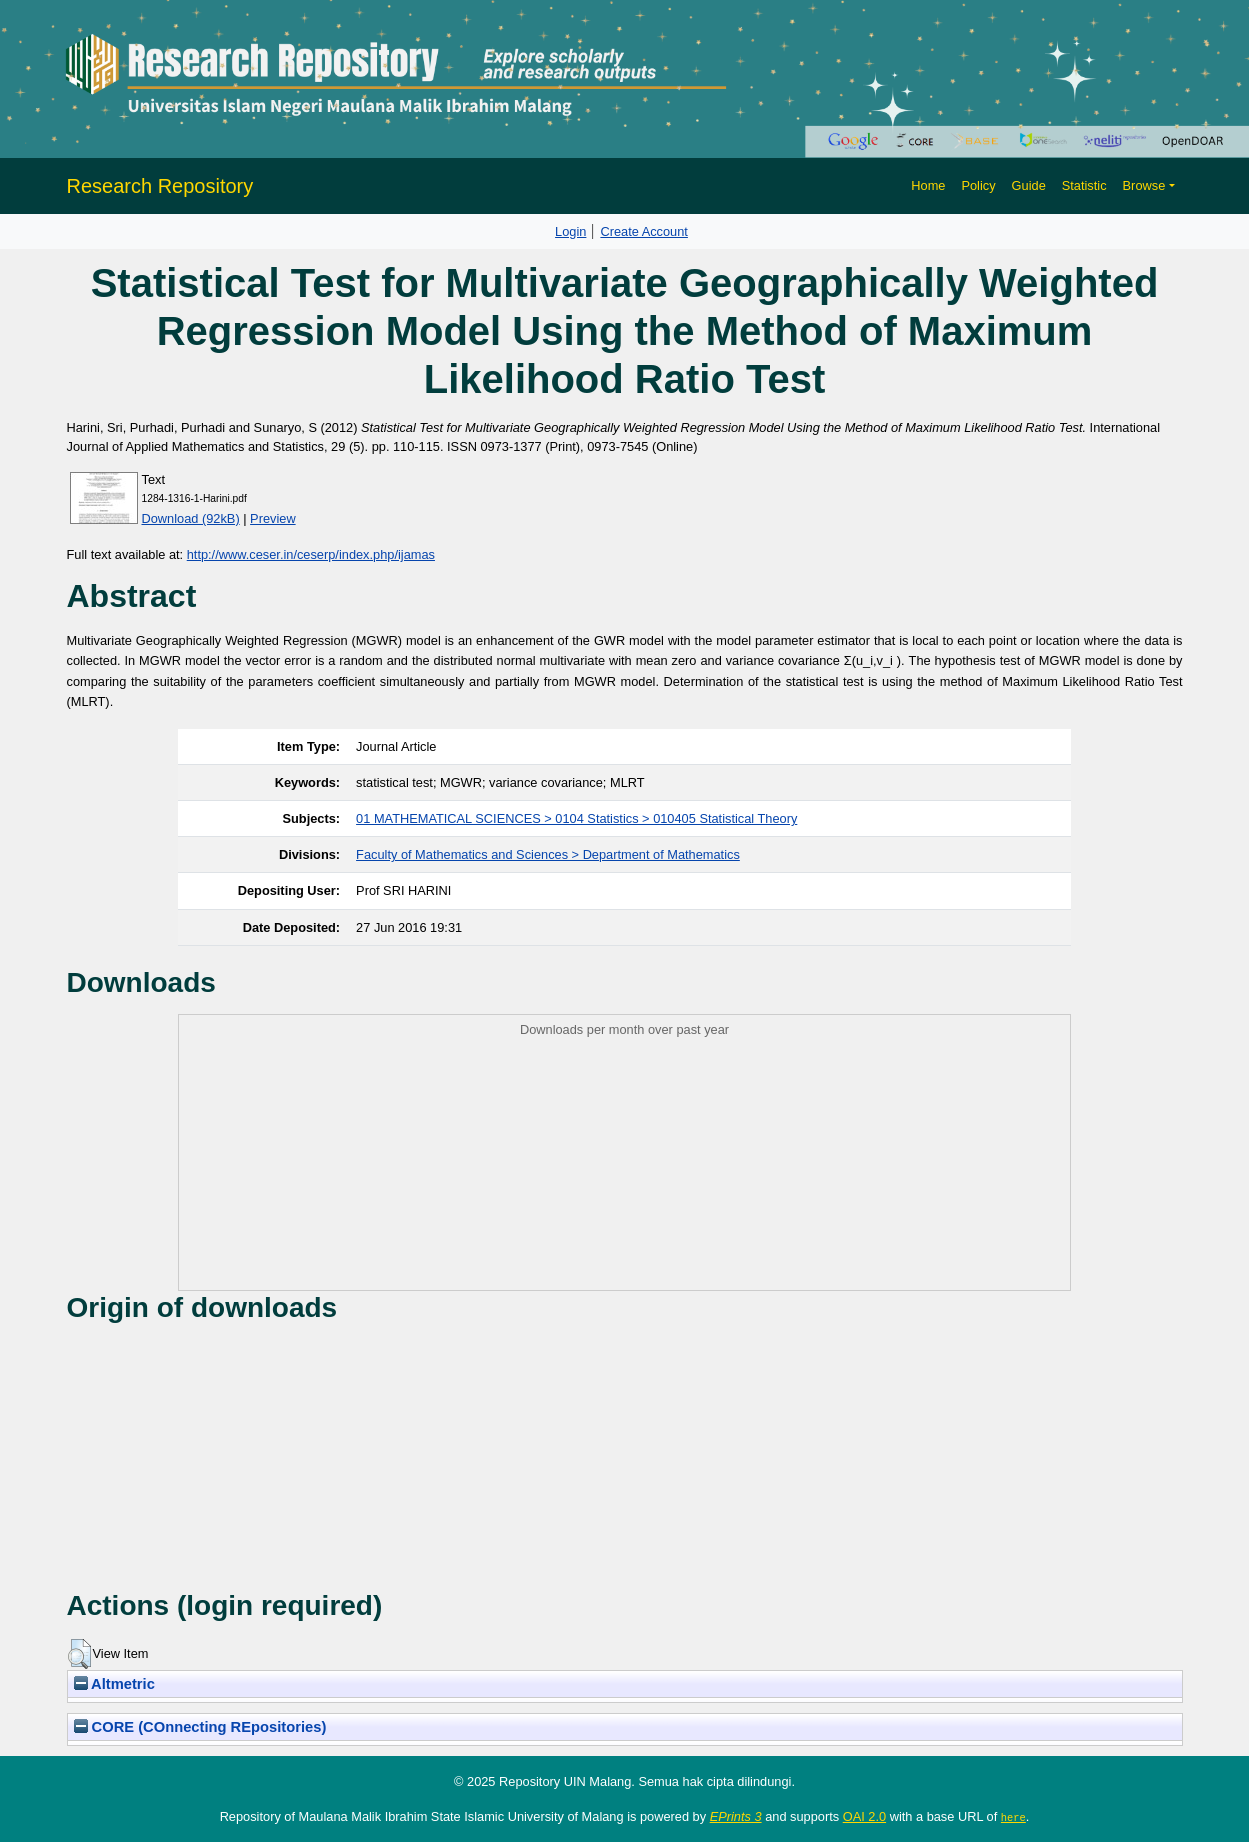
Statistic (1084, 185)
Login (570, 231)
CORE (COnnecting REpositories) (200, 1727)
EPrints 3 (736, 1816)
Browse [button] (1144, 185)
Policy (978, 185)
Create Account (644, 231)
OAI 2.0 (864, 1816)
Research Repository (160, 186)
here (1013, 1817)
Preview (273, 518)
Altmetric (114, 1684)
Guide (1029, 185)
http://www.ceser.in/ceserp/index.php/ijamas (311, 554)
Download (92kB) (191, 518)
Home (928, 185)
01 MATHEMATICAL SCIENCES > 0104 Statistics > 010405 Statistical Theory (576, 818)
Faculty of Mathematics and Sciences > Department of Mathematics (548, 854)
